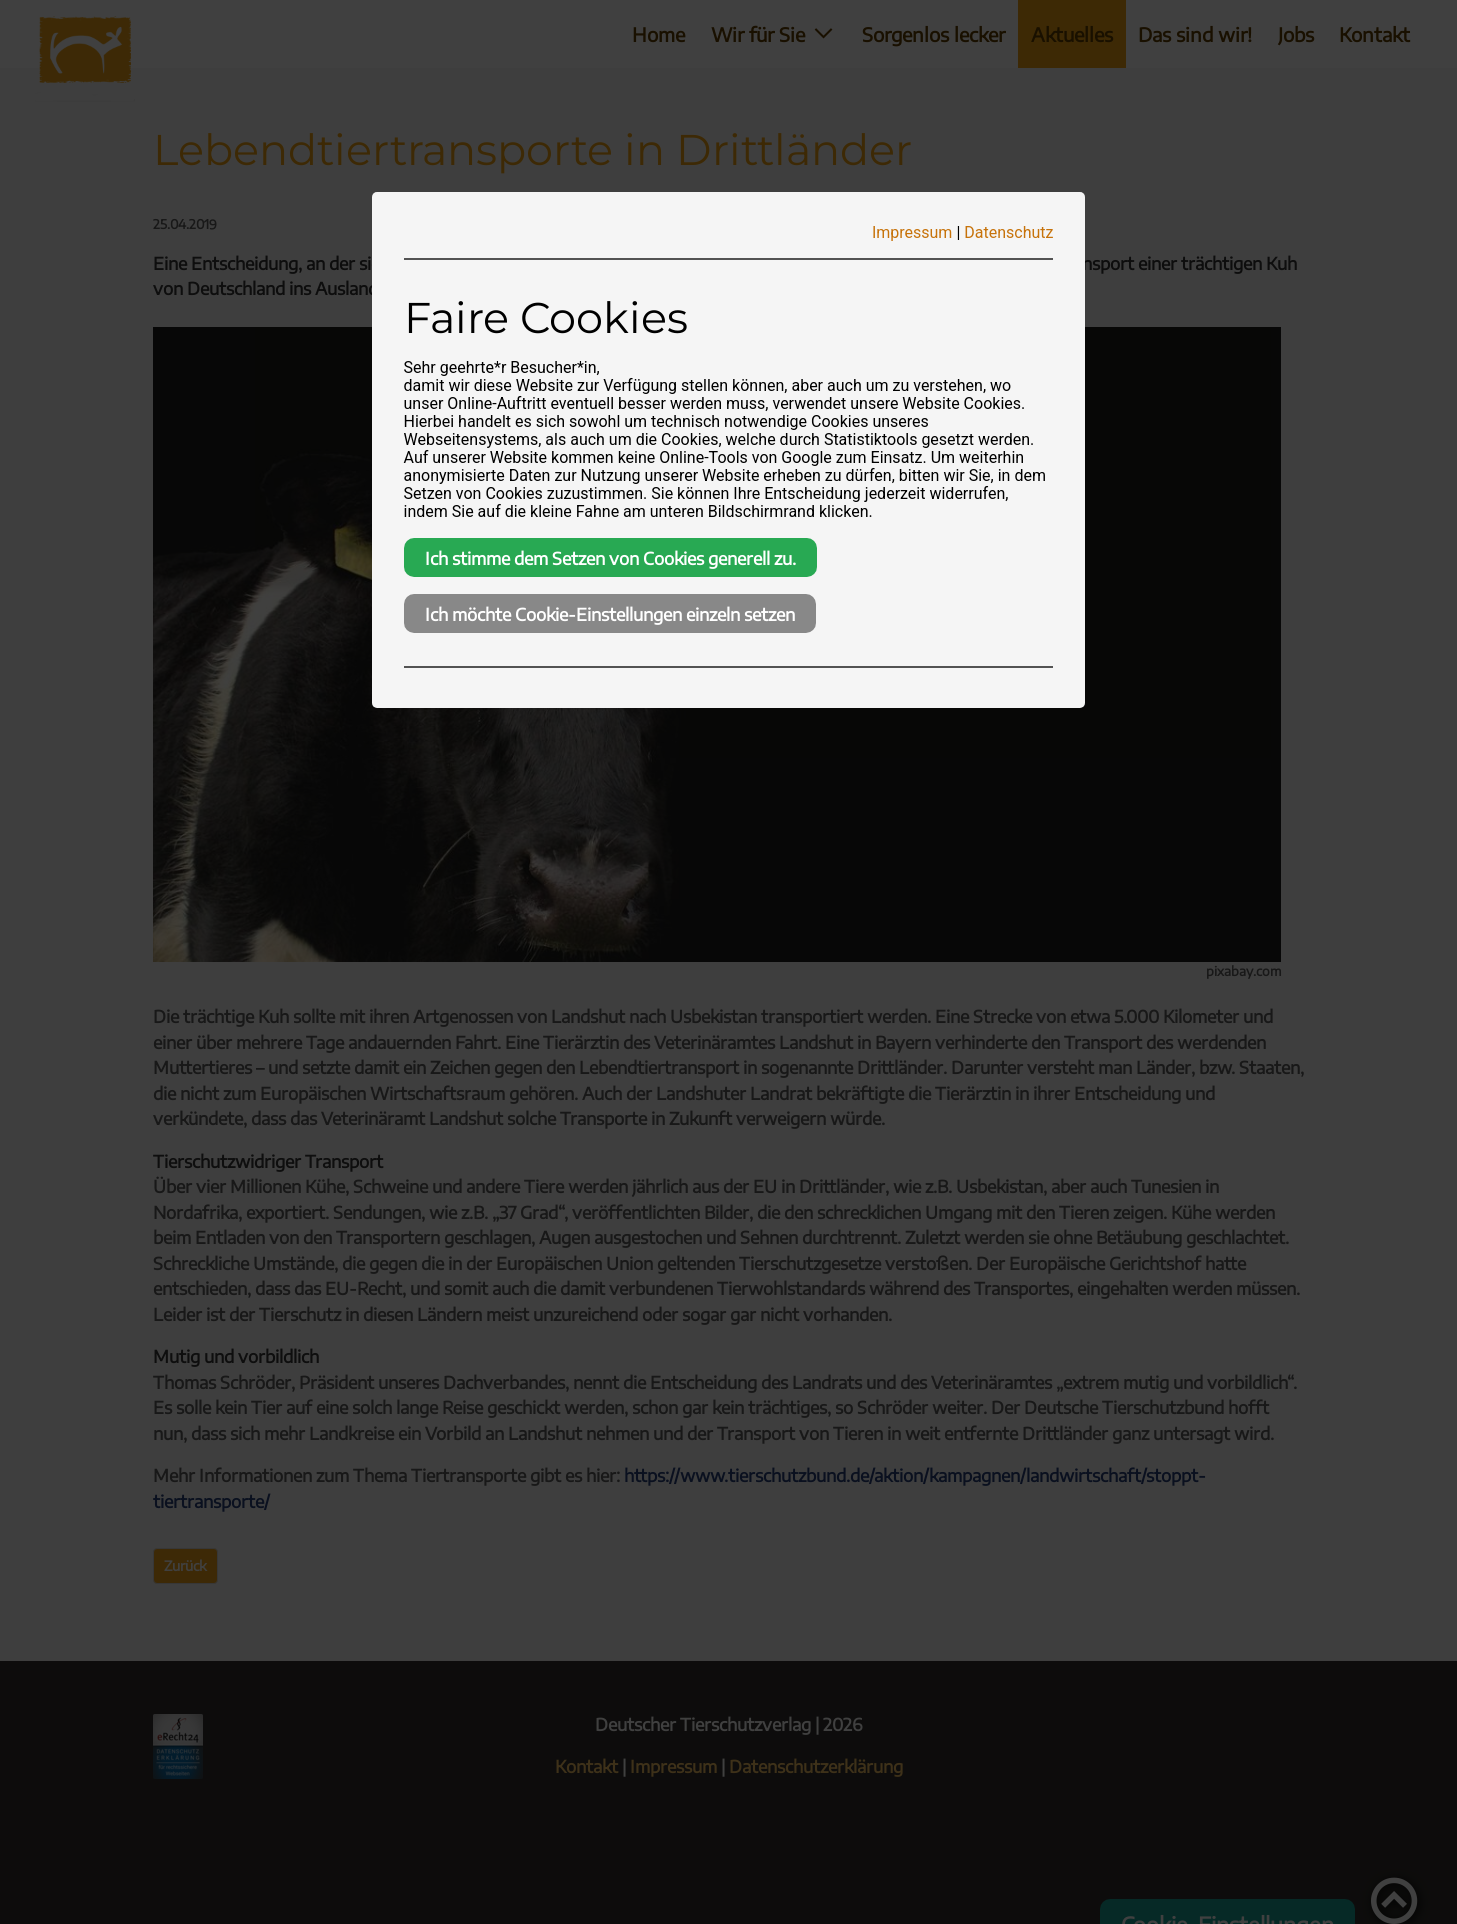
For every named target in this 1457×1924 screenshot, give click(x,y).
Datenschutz (1008, 232)
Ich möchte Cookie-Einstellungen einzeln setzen (610, 614)
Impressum (912, 232)
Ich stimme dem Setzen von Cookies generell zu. (610, 558)
